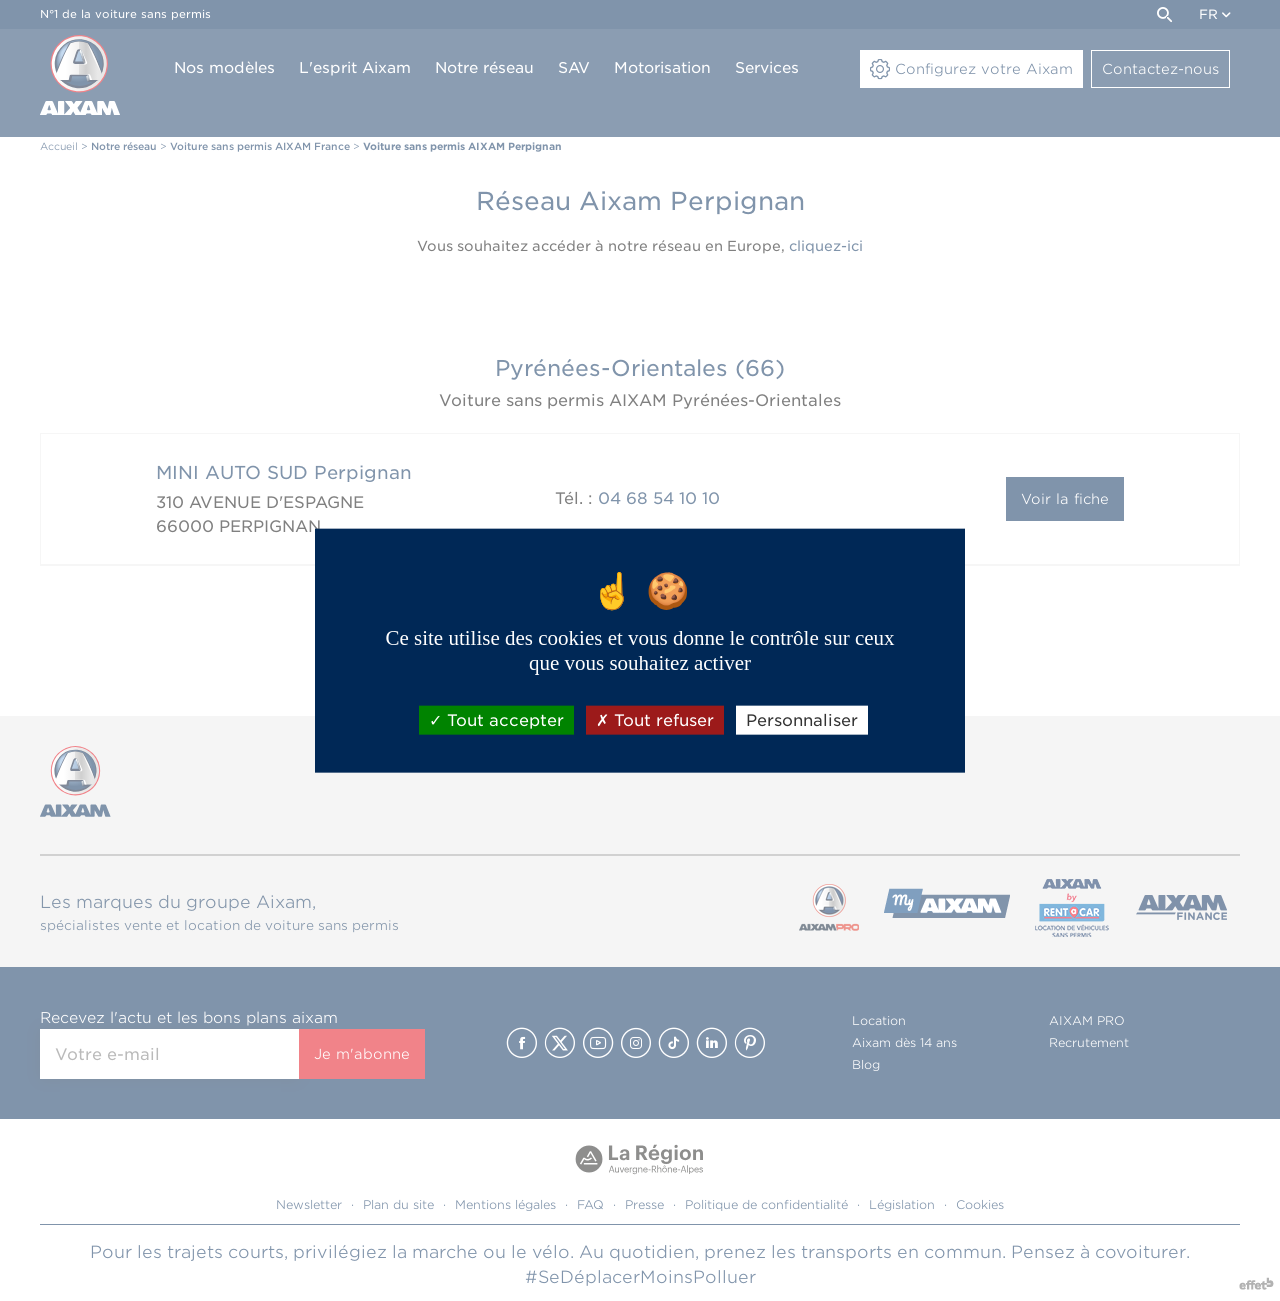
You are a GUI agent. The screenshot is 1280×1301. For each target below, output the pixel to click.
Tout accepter (496, 720)
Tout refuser (655, 720)
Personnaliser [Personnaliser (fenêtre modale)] (802, 720)
